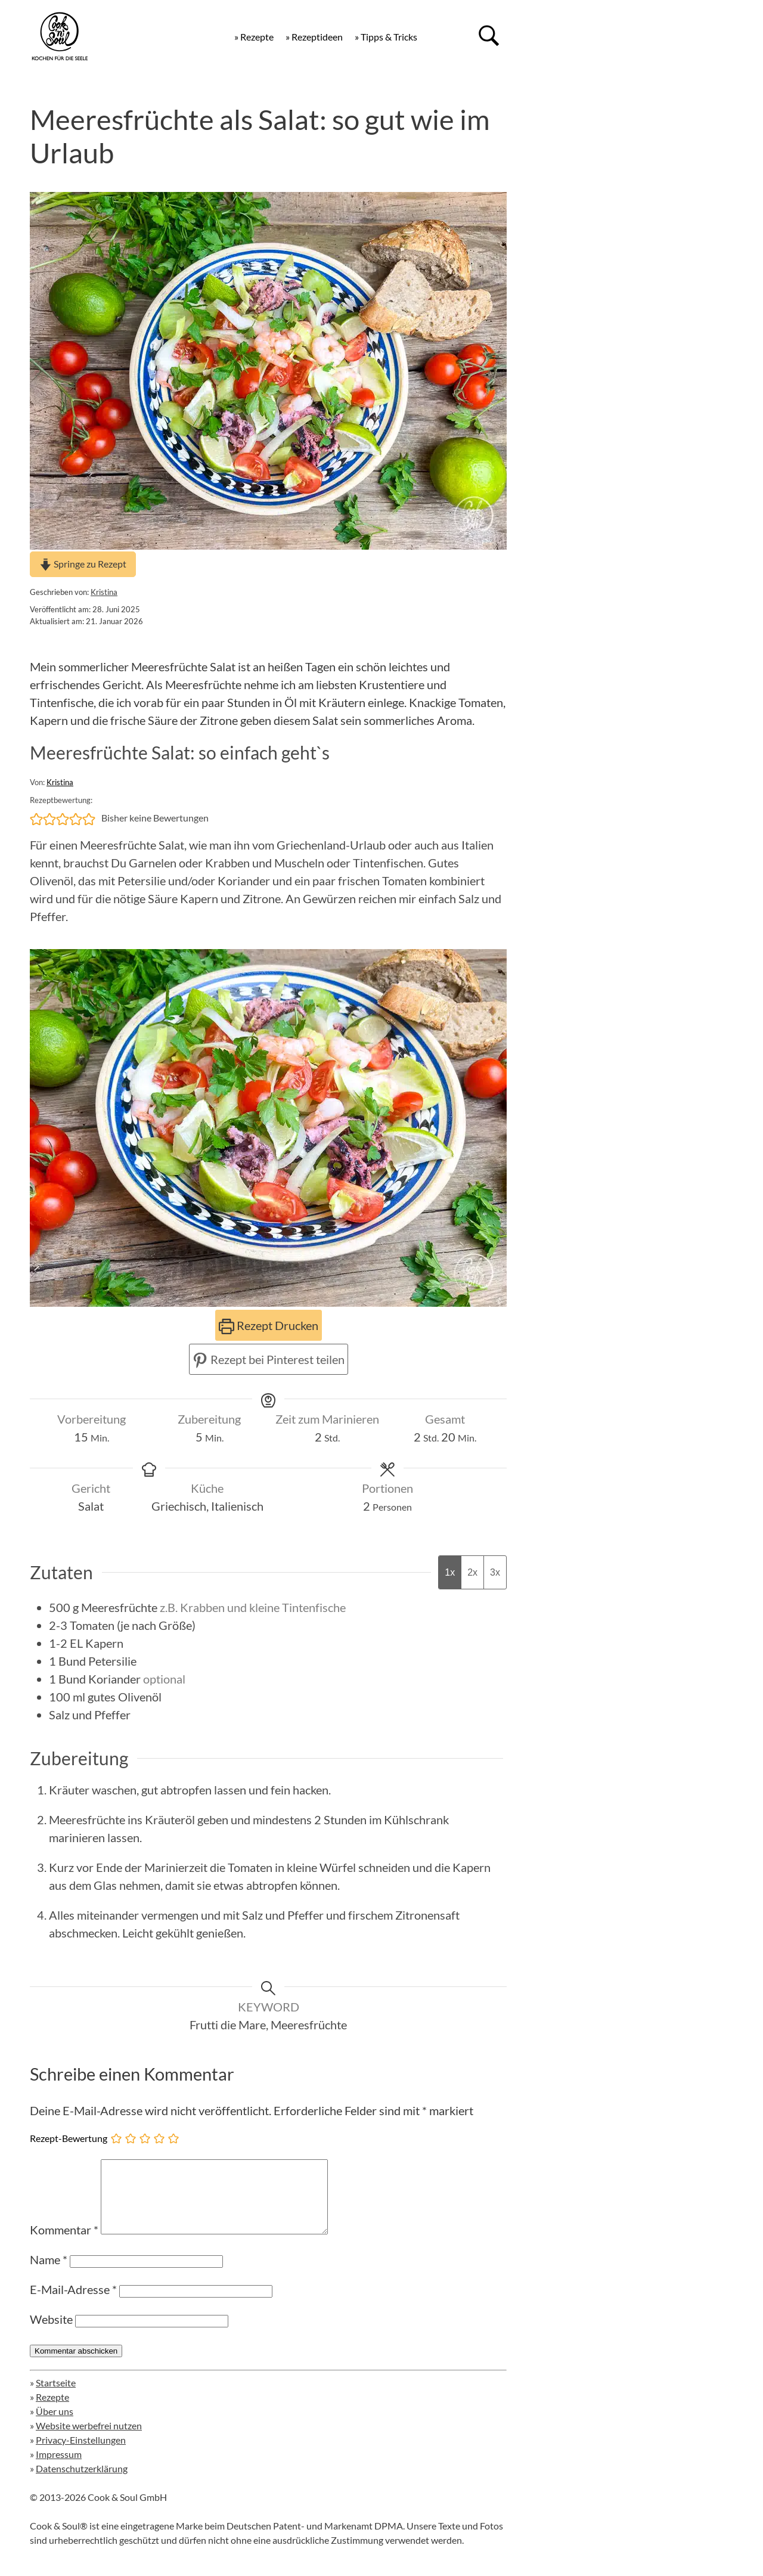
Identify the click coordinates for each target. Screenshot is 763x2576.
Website (51, 2333)
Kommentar (64, 2244)
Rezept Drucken (268, 1325)
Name (48, 2274)
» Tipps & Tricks (386, 36)
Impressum (59, 2468)
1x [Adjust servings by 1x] (450, 1572)
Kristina (104, 592)
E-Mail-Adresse (73, 2303)
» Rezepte (254, 36)
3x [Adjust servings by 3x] (495, 1572)
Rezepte (52, 2411)
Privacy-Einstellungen (81, 2454)
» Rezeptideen (314, 36)
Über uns (54, 2425)
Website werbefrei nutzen (89, 2439)
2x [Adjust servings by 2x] (472, 1572)
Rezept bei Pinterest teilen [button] (269, 1359)
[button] (36, 818)
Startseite (56, 2397)
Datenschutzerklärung (82, 2482)
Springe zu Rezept (82, 563)
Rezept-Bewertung (68, 2138)
